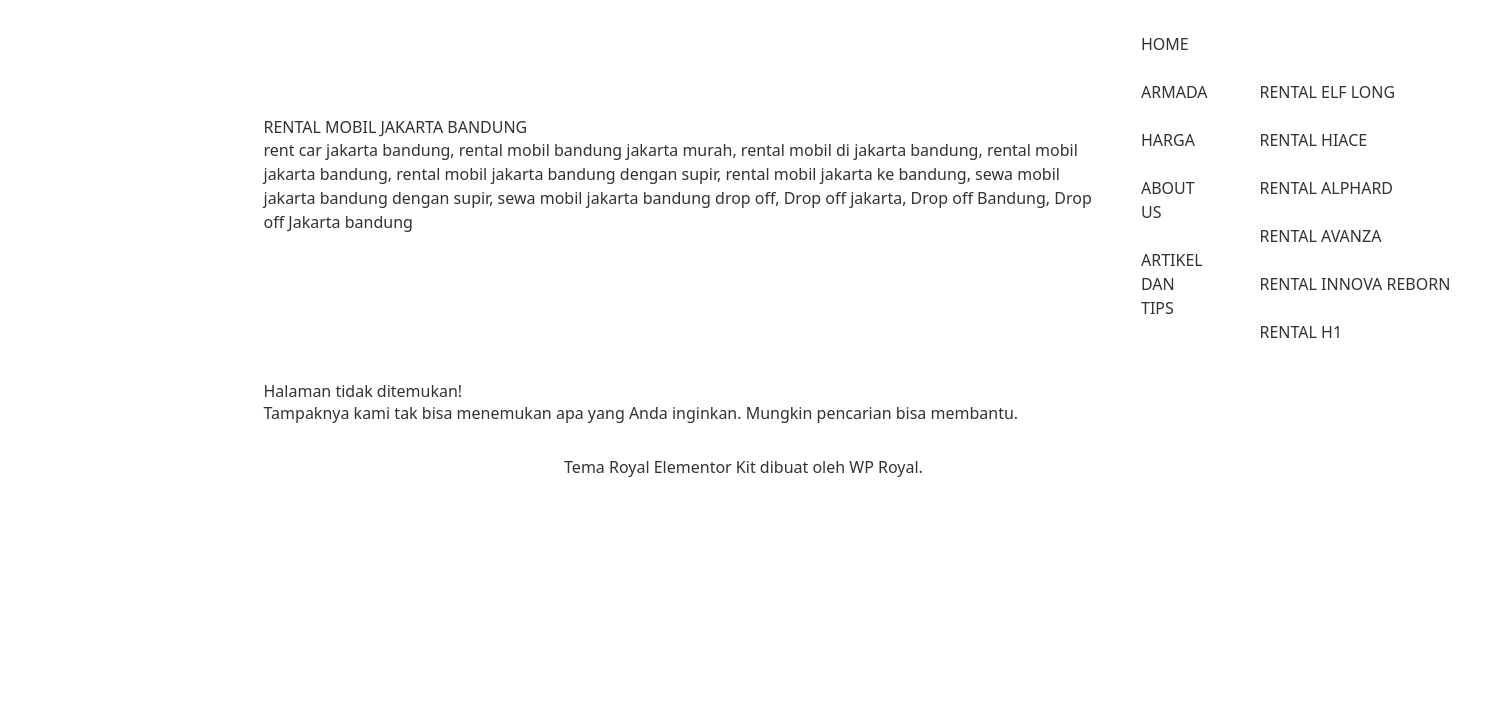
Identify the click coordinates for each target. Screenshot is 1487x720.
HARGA (1168, 140)
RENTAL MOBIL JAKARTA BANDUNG (396, 127)
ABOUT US (1168, 200)
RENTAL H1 (1301, 332)
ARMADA (1174, 92)
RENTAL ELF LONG (1328, 92)
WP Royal (883, 467)
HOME (1165, 44)
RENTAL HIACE (1314, 140)
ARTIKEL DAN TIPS (1172, 284)
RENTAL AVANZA (1321, 236)
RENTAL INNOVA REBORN (1355, 284)
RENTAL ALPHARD (1327, 188)
